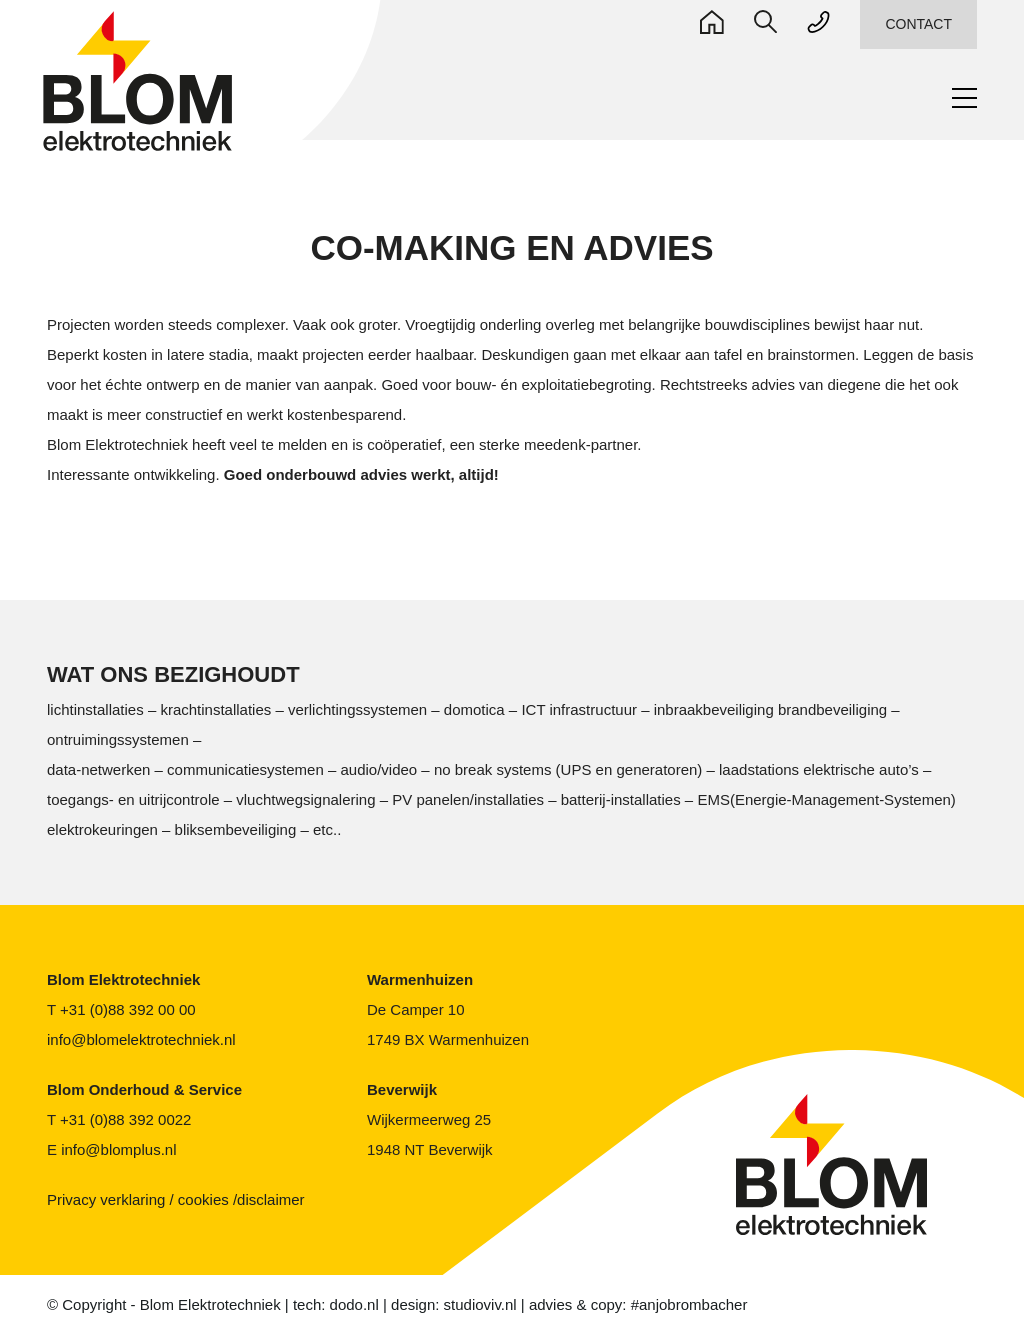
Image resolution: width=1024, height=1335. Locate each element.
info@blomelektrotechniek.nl (142, 1040)
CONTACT (919, 24)
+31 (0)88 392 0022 (129, 1120)
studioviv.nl (491, 1305)
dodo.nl (360, 1305)
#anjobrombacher (707, 1305)
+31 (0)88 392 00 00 (129, 1010)
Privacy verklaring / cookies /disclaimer (174, 1200)
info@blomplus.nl (117, 1150)
